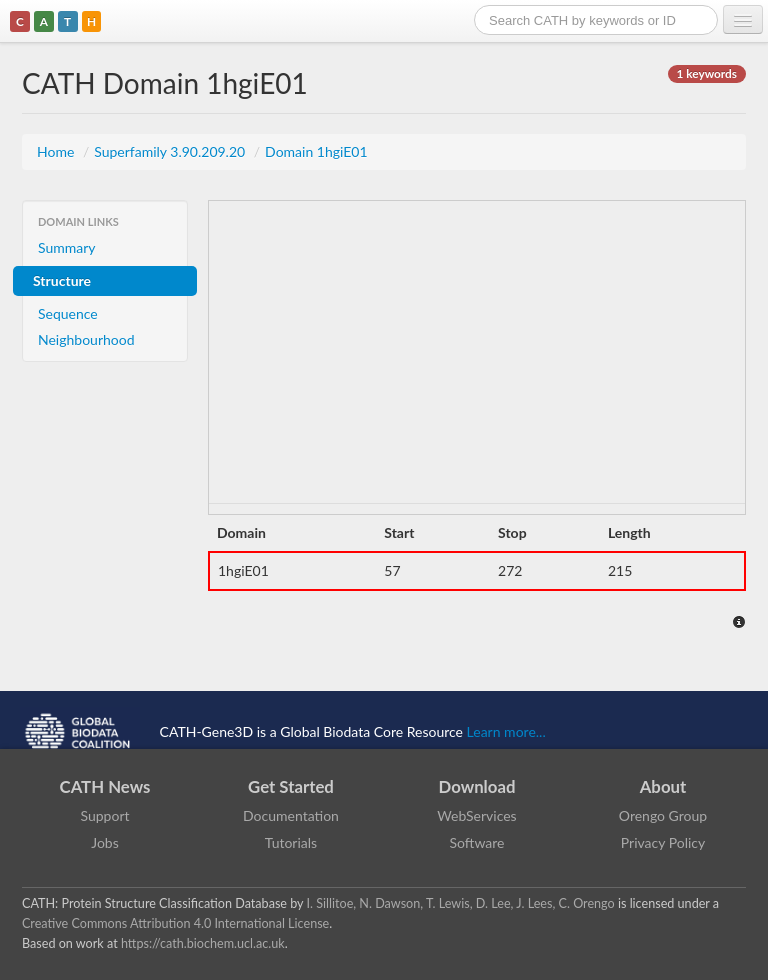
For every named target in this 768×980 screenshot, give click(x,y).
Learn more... (506, 730)
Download (477, 786)
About (663, 786)
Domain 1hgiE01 (316, 151)
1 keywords (707, 73)
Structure (62, 280)
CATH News (105, 786)
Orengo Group (663, 815)
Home (57, 151)
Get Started (291, 786)
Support (104, 815)
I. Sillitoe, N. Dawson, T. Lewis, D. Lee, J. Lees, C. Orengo (461, 903)
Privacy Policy (663, 842)
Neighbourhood (86, 339)
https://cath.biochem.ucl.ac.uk (203, 943)
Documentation (291, 815)
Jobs (105, 842)
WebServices (476, 815)
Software (477, 842)
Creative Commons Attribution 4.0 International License (175, 923)
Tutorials (291, 842)
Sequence (68, 313)
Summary (67, 247)
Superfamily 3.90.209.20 (171, 151)
